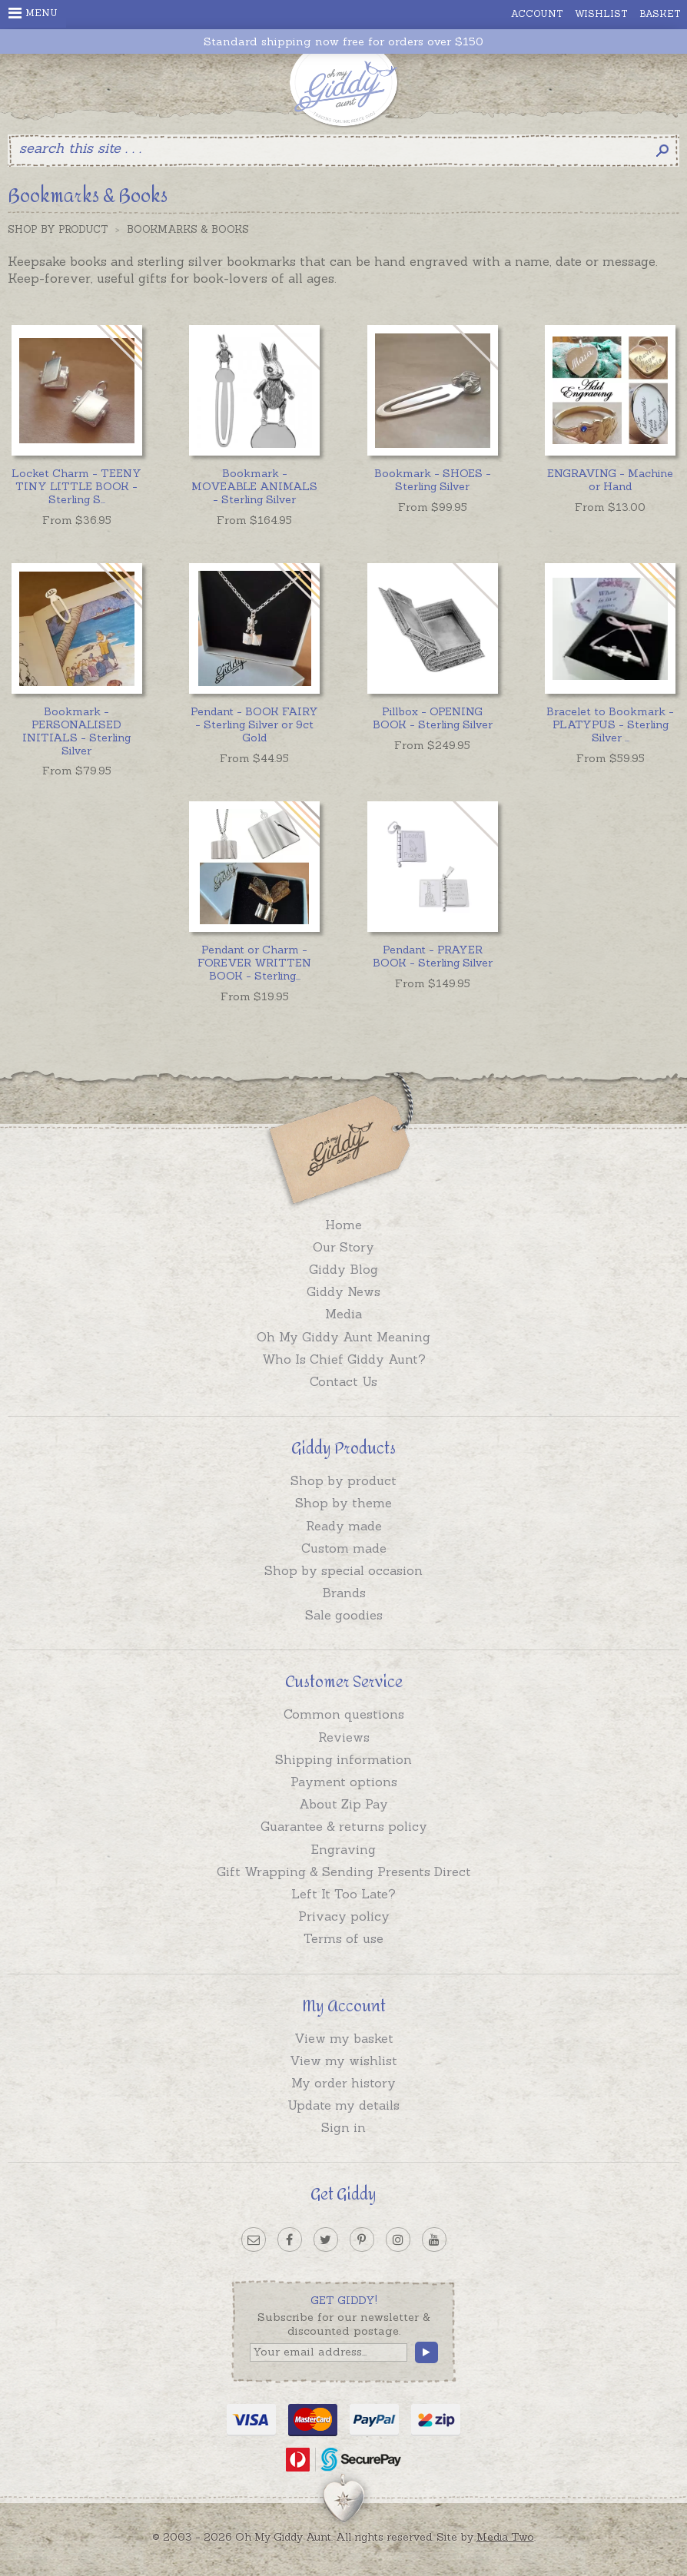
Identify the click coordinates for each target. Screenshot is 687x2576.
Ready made (344, 1525)
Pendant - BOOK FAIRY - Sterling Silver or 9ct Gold (254, 724)
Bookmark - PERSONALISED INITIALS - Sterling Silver (76, 731)
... (76, 486)
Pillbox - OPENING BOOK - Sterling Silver (433, 718)
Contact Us (343, 1381)
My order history (343, 2082)
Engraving (343, 1849)
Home (343, 1224)
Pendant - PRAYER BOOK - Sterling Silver (433, 956)
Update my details (343, 2105)
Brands (344, 1592)
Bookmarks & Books (188, 229)
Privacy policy (344, 1916)
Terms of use (343, 1938)
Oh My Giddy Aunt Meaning (343, 1336)
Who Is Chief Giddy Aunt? (344, 1359)
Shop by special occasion (343, 1570)
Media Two (505, 2537)
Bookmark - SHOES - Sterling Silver (432, 479)
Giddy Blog (343, 1269)
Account (537, 13)
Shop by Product (58, 229)
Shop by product (343, 1480)
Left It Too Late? (343, 1893)
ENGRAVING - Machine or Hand (610, 479)
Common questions (344, 1714)
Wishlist (601, 13)
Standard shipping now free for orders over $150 (343, 41)
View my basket (343, 2038)
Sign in (343, 2127)
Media (343, 1313)
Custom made (344, 1548)
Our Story (343, 1247)
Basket (660, 13)
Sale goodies (344, 1615)
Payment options (343, 1781)
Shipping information (343, 1759)
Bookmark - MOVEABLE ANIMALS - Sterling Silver (254, 486)
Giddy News (343, 1291)
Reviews (344, 1737)
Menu (33, 13)
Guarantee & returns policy (344, 1826)
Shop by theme (343, 1502)
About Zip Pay (343, 1804)
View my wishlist (343, 2060)
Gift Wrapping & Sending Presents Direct (344, 1871)
